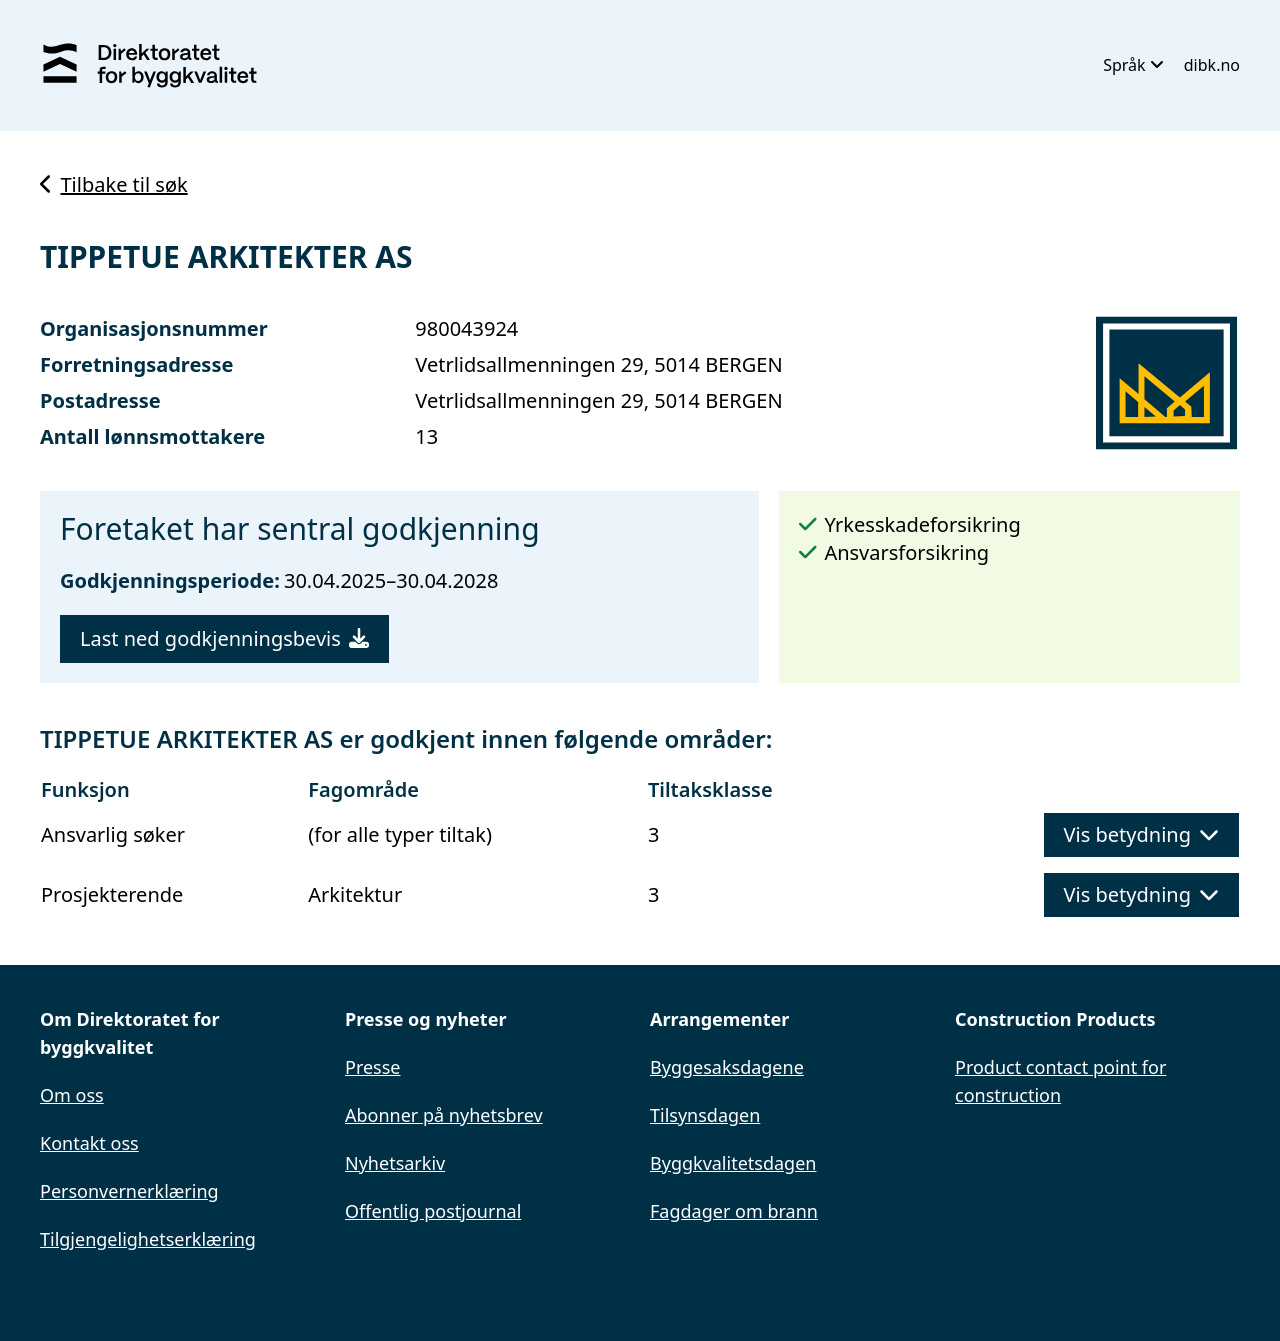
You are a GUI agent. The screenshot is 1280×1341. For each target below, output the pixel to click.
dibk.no (1212, 65)
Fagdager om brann (734, 1211)
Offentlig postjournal (433, 1211)
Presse (373, 1067)
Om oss (72, 1095)
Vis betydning (1141, 834)
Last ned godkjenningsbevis (224, 638)
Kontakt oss (89, 1143)
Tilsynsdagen (705, 1115)
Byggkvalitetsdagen (733, 1163)
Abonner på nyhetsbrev (444, 1115)
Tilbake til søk (114, 184)
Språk (1133, 65)
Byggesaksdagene (727, 1067)
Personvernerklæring (129, 1191)
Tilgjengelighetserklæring (148, 1239)
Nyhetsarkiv (395, 1163)
